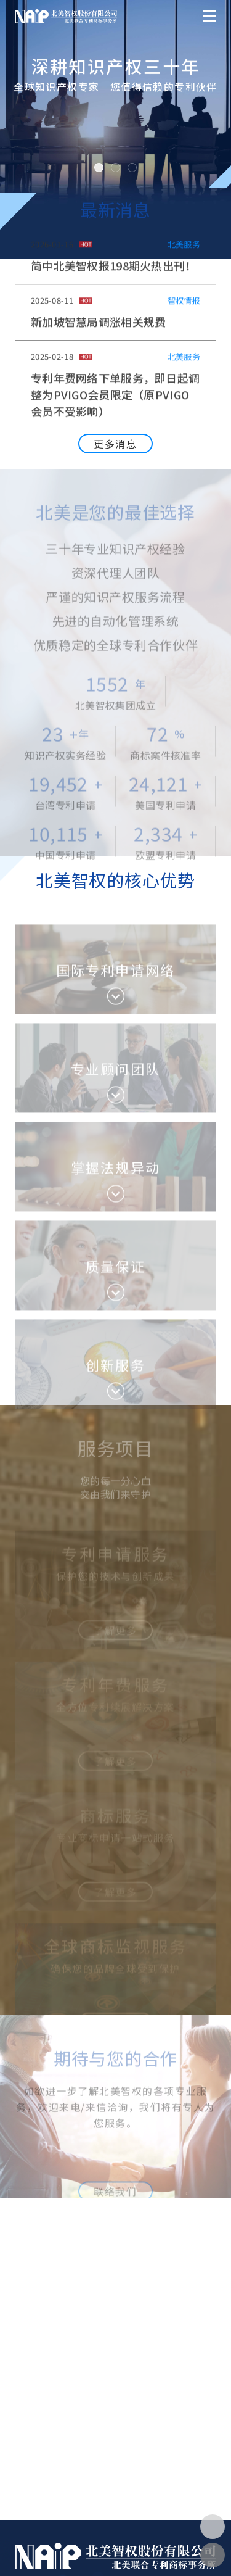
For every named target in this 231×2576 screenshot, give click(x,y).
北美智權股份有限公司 (66, 16)
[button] (14, 129)
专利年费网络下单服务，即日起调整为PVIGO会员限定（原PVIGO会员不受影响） (115, 399)
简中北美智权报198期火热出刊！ (114, 270)
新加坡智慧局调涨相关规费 (98, 326)
